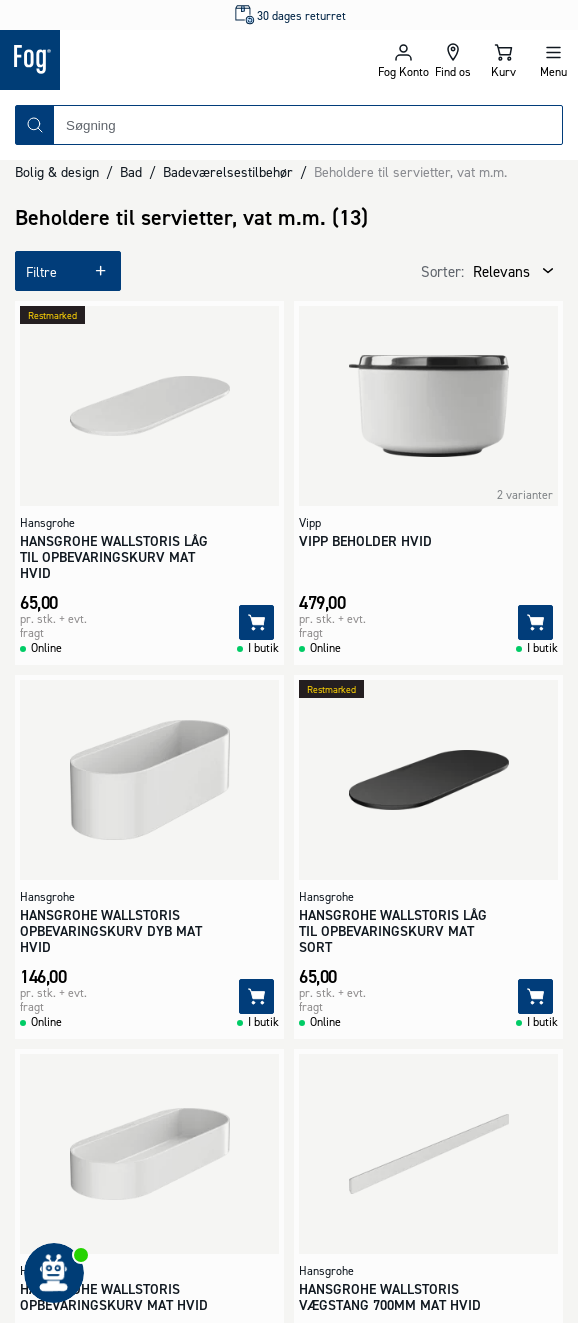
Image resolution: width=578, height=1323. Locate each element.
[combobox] (308, 125)
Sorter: (442, 271)
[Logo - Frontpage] (144, 60)
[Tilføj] (256, 622)
